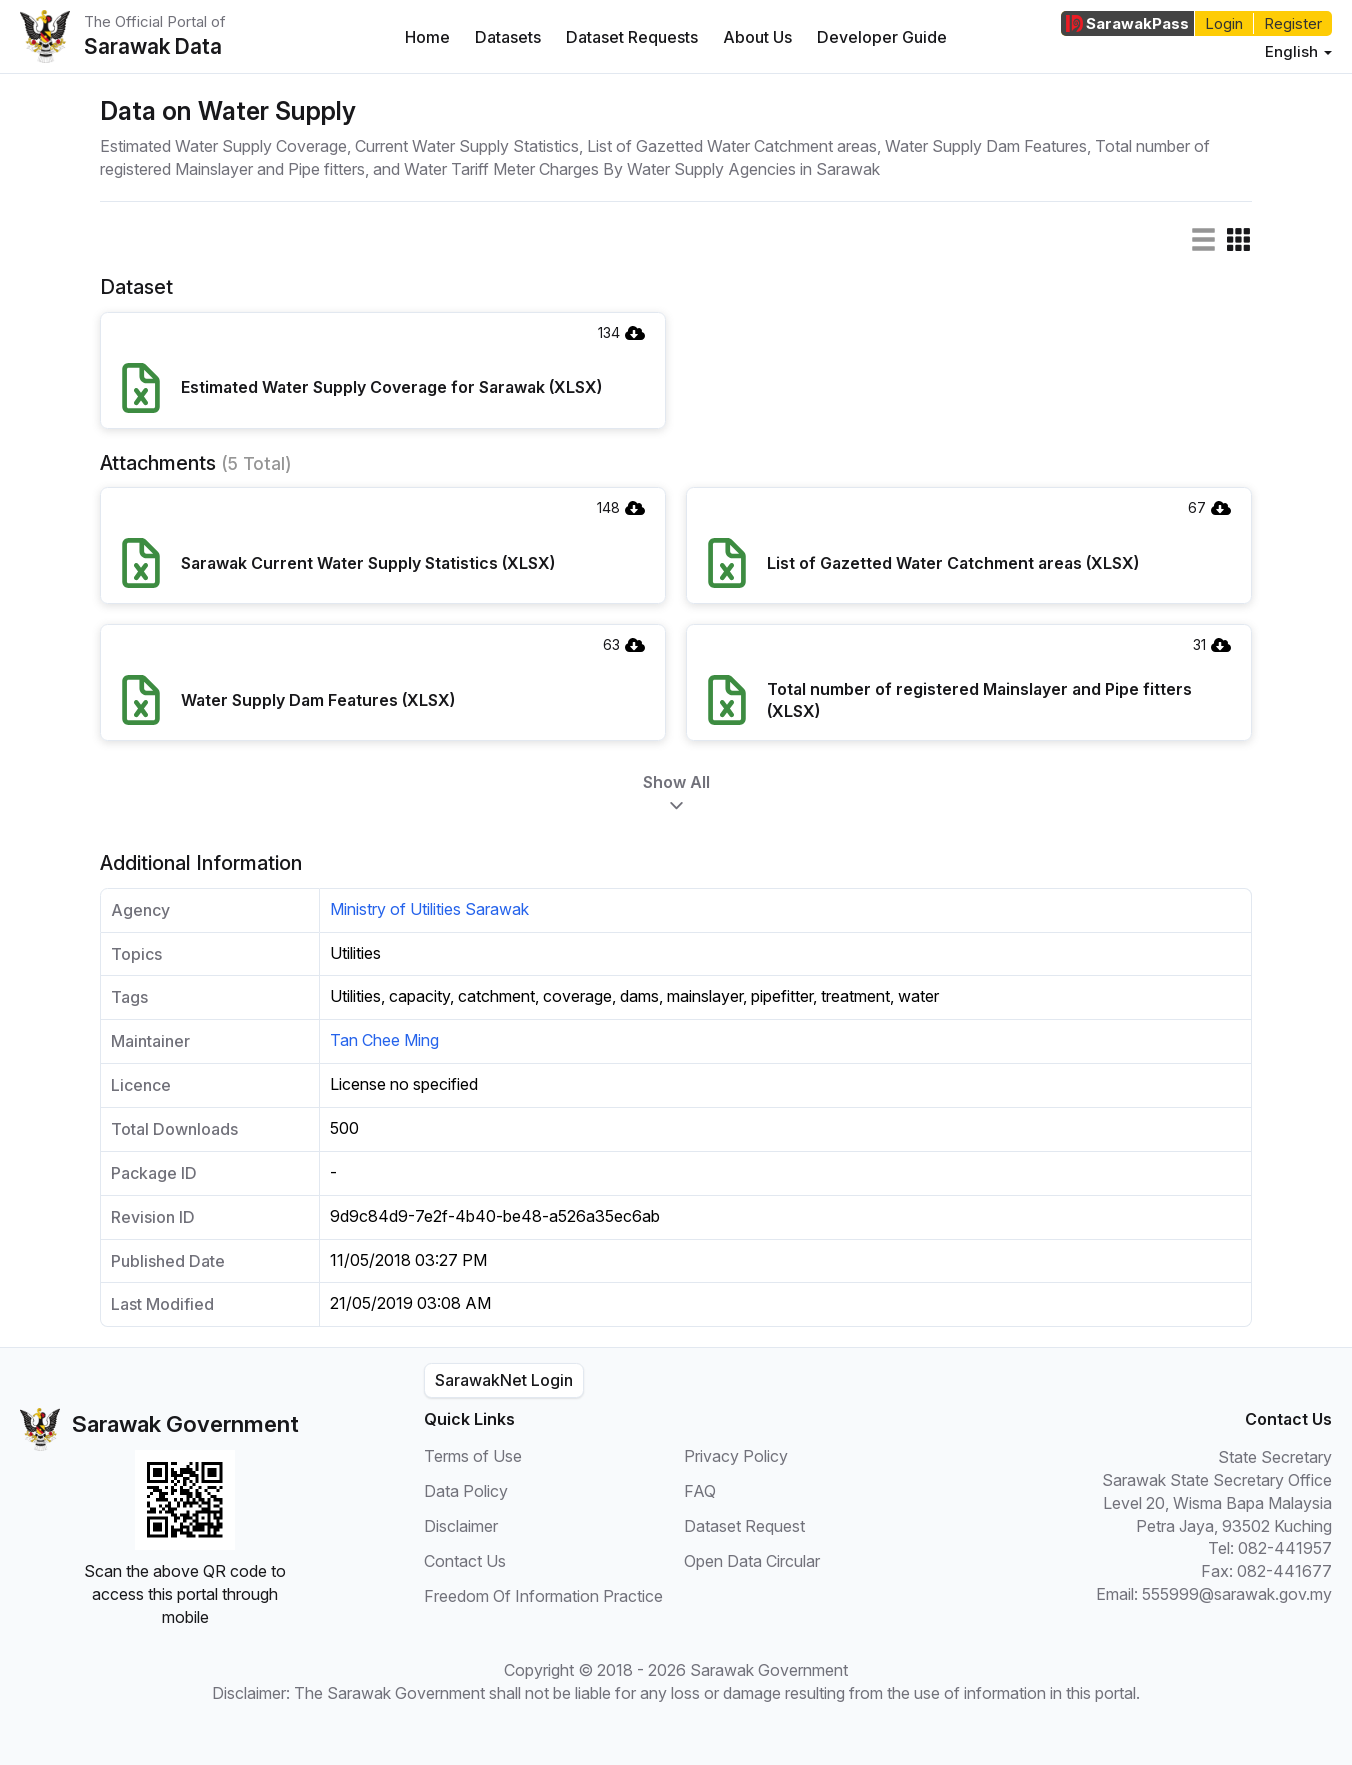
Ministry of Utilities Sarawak (429, 909)
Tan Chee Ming (384, 1040)
